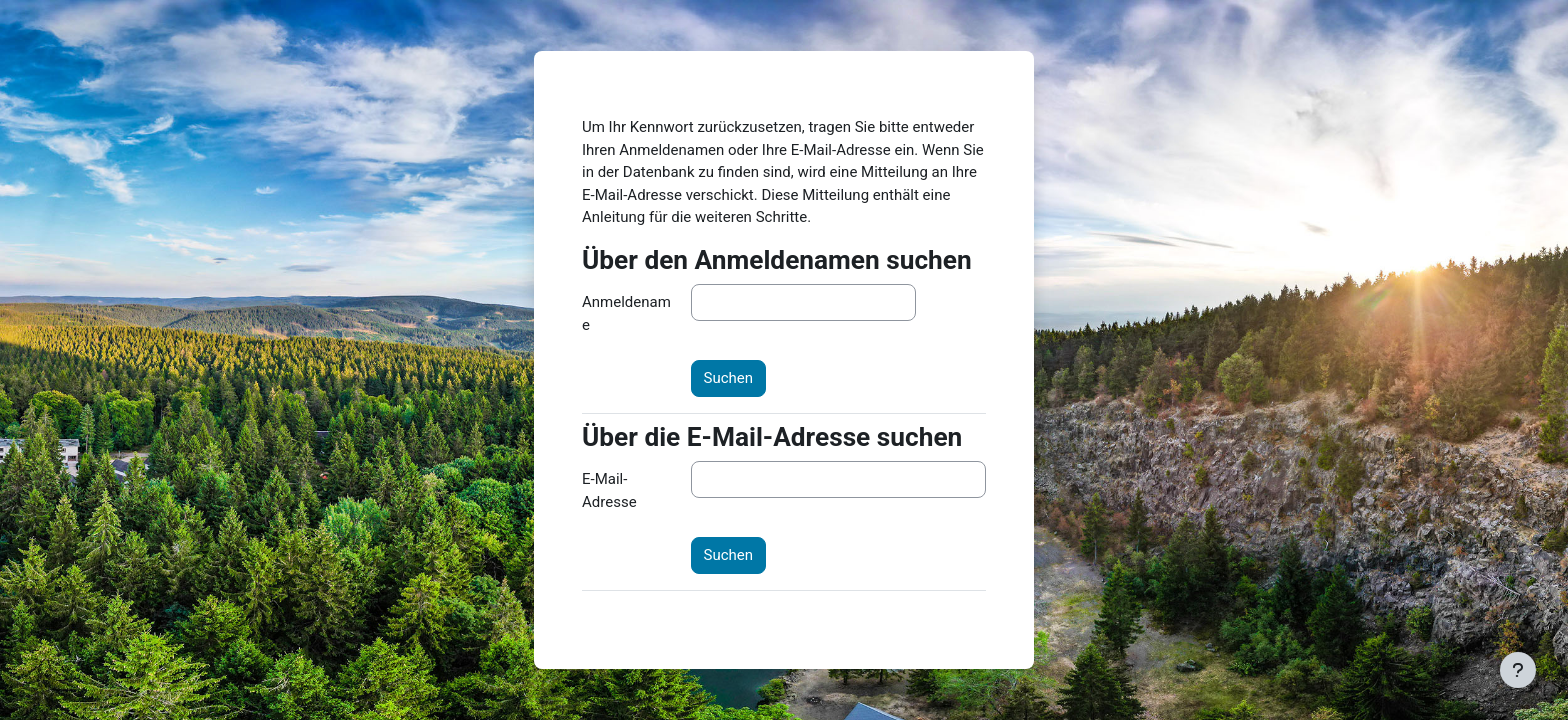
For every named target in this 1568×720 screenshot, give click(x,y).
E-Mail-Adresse (609, 490)
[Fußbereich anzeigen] (1518, 670)
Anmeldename (626, 313)
